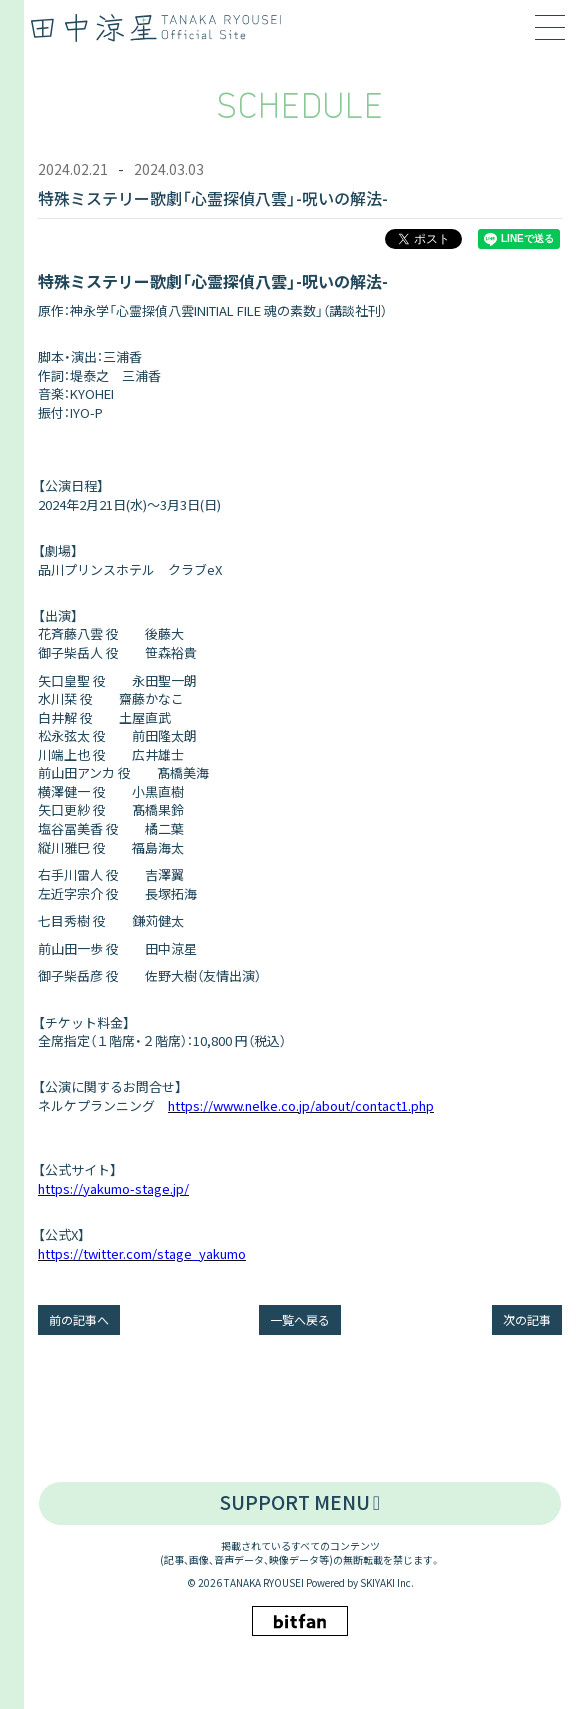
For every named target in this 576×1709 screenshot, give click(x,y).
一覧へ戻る (300, 1319)
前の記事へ (79, 1319)
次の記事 (527, 1319)
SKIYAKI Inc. (387, 1582)
